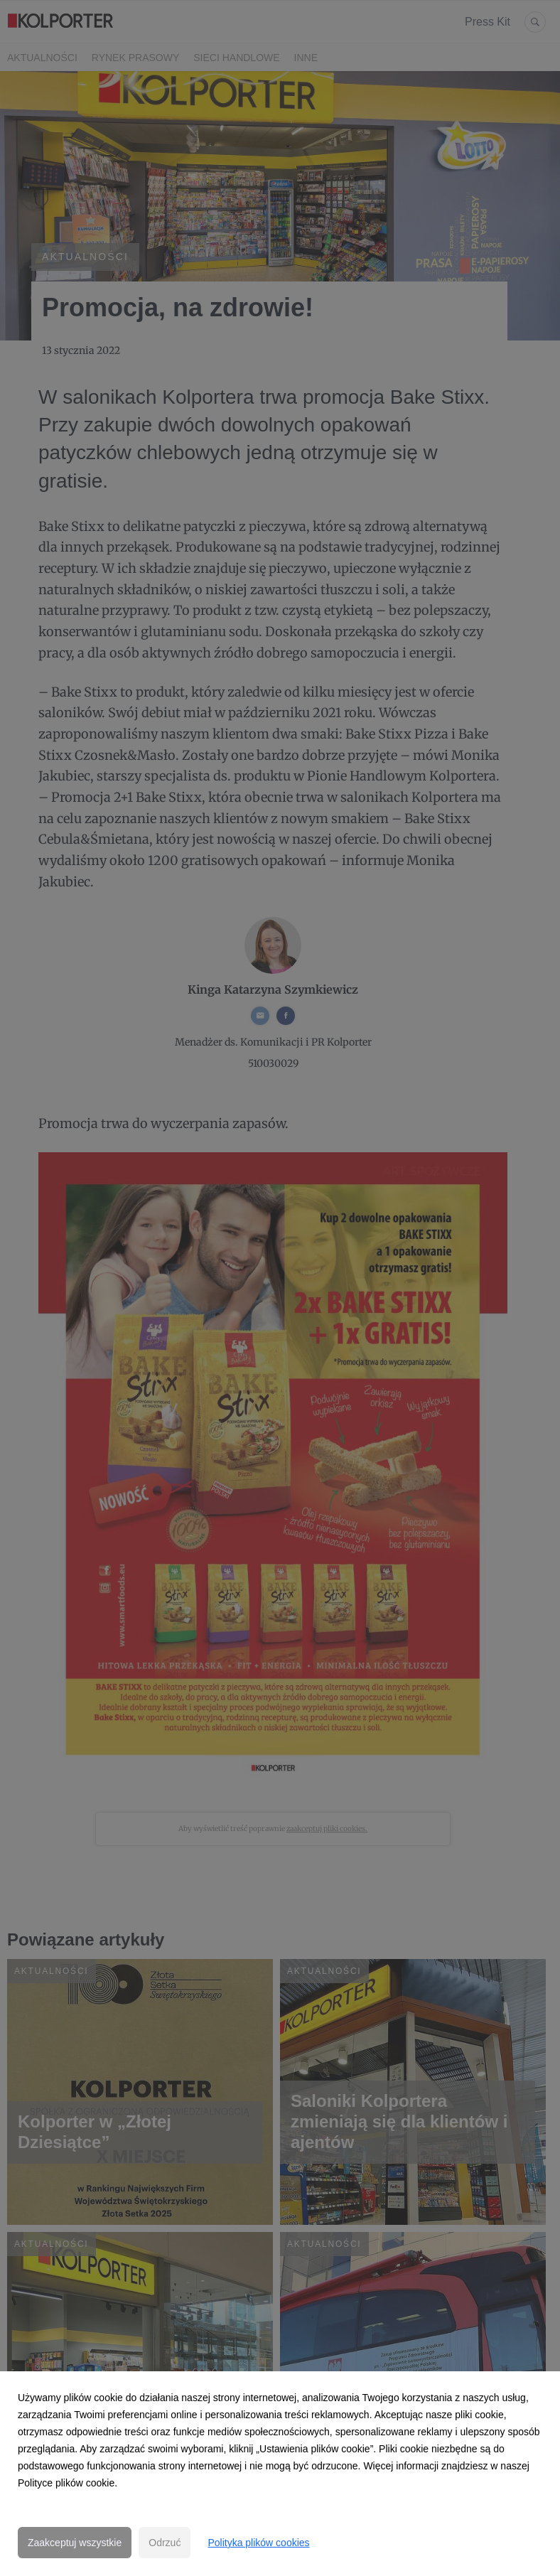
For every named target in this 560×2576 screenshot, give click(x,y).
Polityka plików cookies (258, 2542)
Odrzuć (165, 2542)
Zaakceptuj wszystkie (75, 2542)
